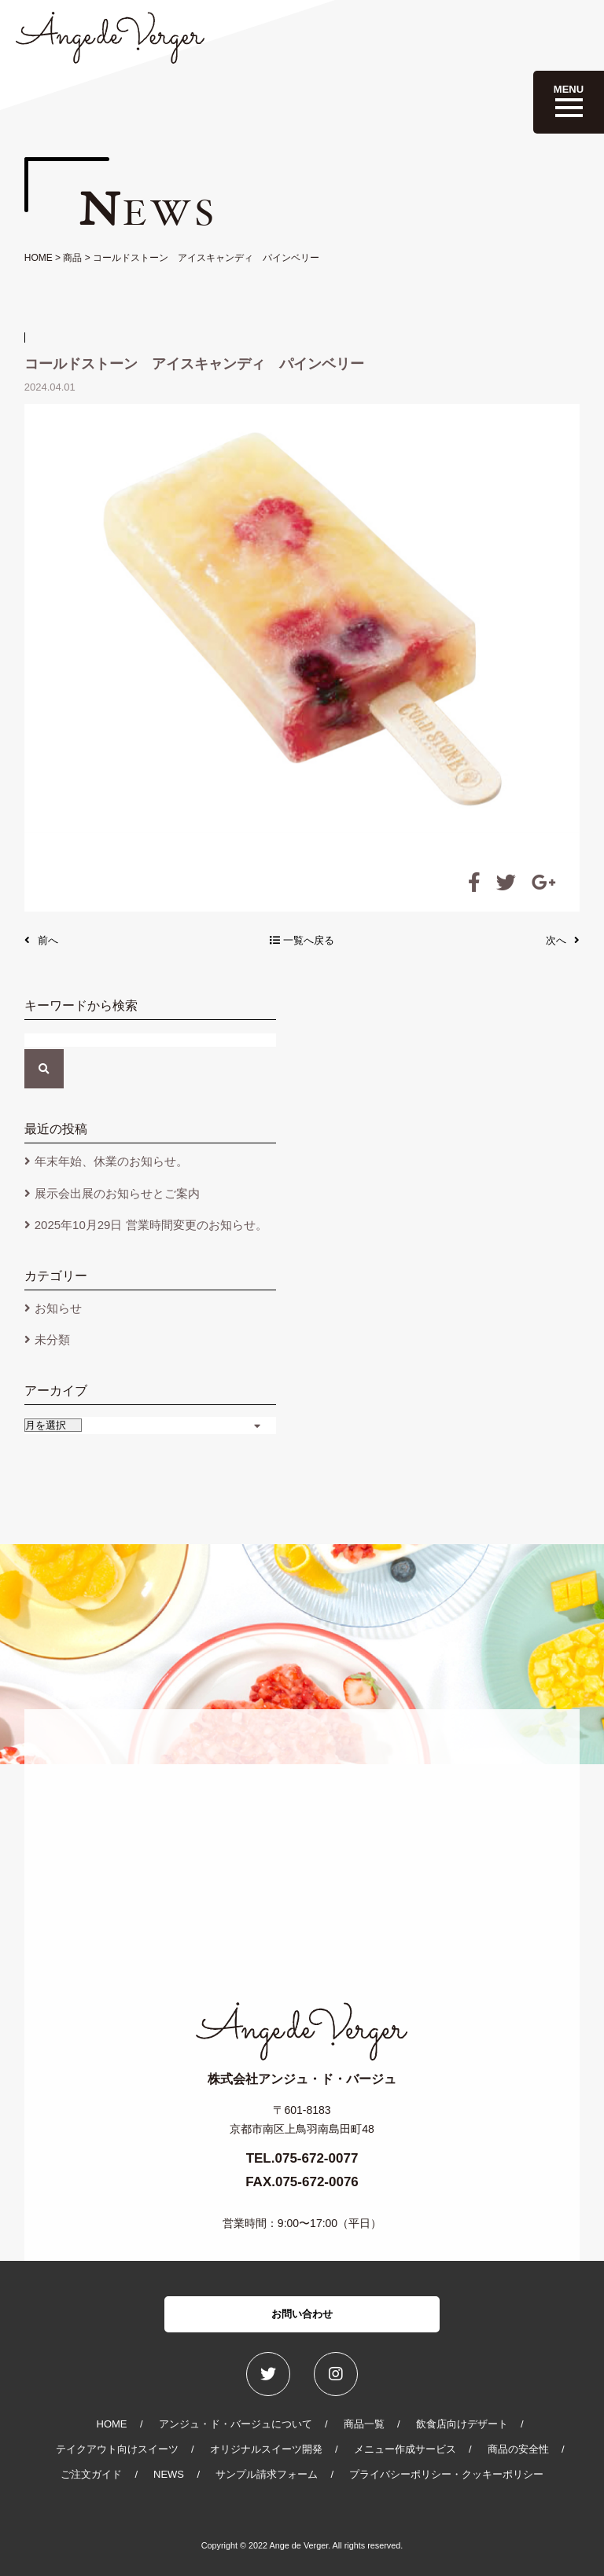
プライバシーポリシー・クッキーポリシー (446, 2474)
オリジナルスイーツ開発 (266, 2449)
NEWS (168, 2474)
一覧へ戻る (302, 940)
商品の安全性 (518, 2449)
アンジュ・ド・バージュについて (235, 2424)
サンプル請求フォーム (266, 2474)
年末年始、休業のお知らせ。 (111, 1161)
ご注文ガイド (91, 2474)
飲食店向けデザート (462, 2424)
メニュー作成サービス (405, 2449)
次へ (563, 940)
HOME (38, 257)
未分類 (52, 1339)
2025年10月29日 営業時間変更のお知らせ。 (151, 1224)
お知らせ (58, 1308)
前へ (41, 940)
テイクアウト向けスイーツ (117, 2449)
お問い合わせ (302, 2314)
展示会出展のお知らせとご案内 (117, 1193)
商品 (72, 257)
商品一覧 (364, 2424)
